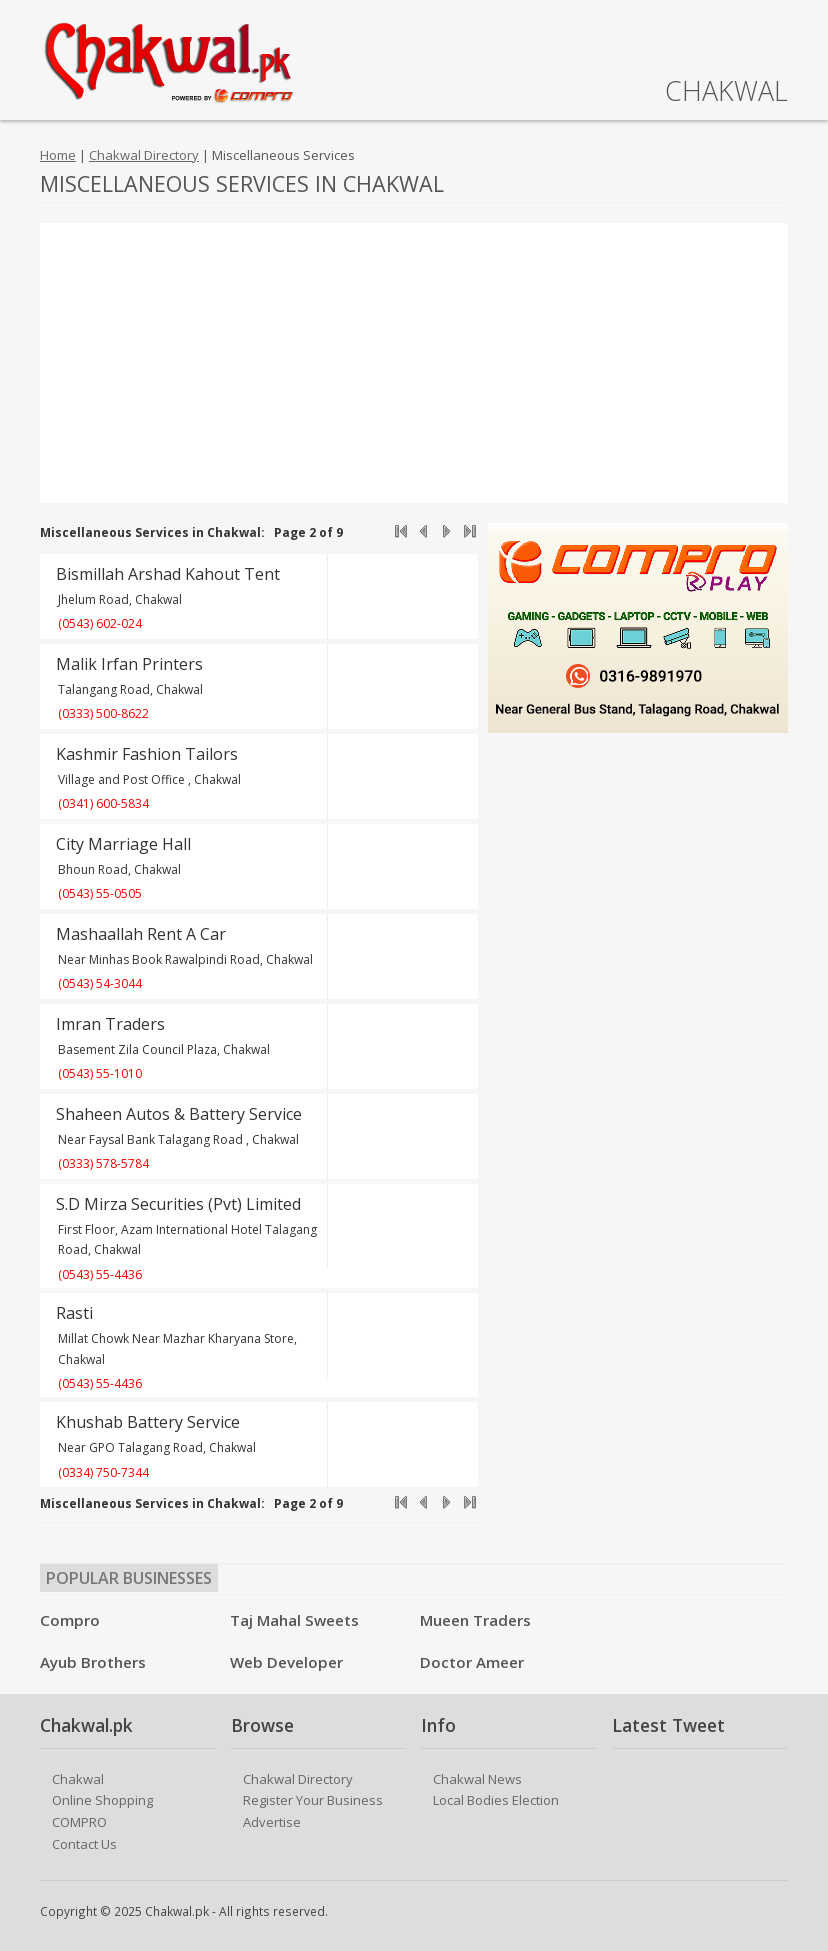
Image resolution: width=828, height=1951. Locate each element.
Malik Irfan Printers (129, 664)
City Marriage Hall (123, 844)
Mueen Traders (475, 1620)
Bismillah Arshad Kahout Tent (168, 574)
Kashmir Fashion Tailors (147, 754)
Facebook (776, 1913)
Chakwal (78, 1779)
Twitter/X (746, 1913)
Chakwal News (477, 1779)
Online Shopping (102, 1800)
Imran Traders (110, 1024)
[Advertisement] (414, 363)
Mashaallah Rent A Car (141, 934)
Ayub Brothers (93, 1662)
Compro (70, 1620)
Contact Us (84, 1844)
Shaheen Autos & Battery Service (179, 1114)
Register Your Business (313, 1800)
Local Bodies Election (496, 1800)
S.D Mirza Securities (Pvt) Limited (178, 1204)
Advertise (272, 1822)
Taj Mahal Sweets (294, 1620)
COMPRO (79, 1822)
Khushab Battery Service (148, 1422)
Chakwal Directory (144, 155)
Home (58, 155)
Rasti (74, 1313)
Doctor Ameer (472, 1662)
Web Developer (286, 1662)
